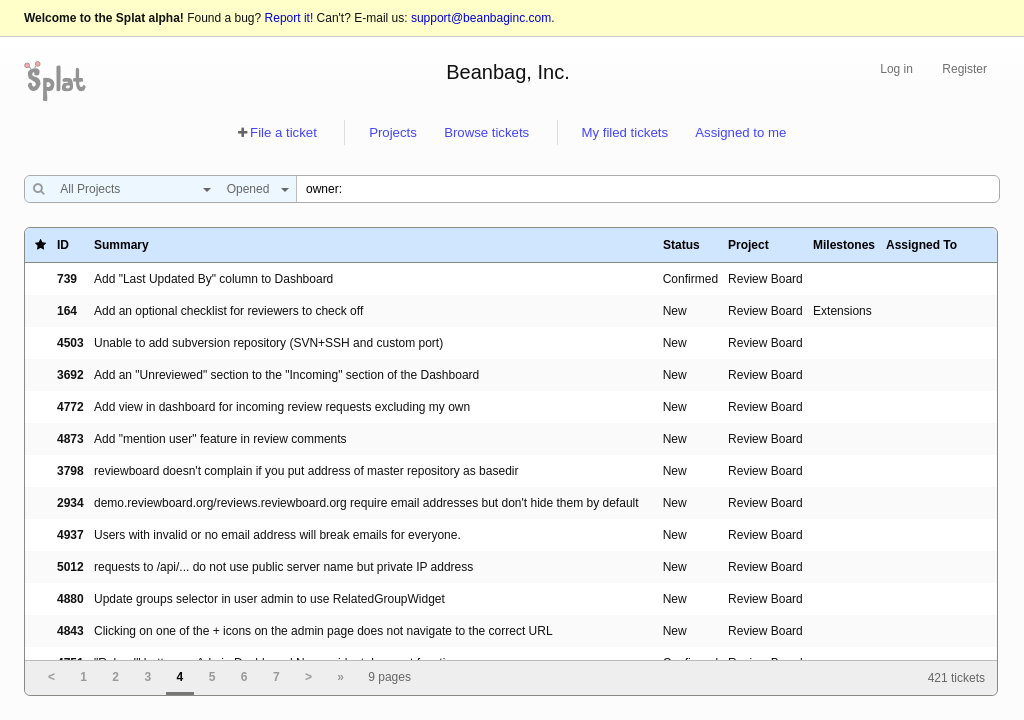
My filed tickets (625, 132)
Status (681, 245)
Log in (896, 69)
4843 (70, 631)
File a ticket (283, 132)
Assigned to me (740, 132)
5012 (70, 567)
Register (964, 69)
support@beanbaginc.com (481, 18)
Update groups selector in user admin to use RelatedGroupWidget (269, 599)
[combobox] (130, 189)
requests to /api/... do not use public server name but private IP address (283, 567)
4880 (70, 599)
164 (67, 311)
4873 (70, 439)
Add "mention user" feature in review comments (220, 439)
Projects (393, 132)
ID (63, 245)
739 (67, 279)
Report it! (289, 18)
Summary (121, 245)
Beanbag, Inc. (507, 72)
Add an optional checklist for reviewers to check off (228, 311)
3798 (70, 471)
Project (748, 245)
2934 (70, 503)
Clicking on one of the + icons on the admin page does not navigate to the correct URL (323, 631)
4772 (70, 407)
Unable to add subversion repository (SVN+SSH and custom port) (268, 343)
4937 (70, 535)
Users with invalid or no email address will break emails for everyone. (277, 535)
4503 (70, 343)
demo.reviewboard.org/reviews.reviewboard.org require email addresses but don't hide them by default (366, 503)
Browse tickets (486, 132)
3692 (70, 375)
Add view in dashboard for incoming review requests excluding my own (282, 407)
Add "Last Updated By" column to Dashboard (213, 279)
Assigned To (921, 245)
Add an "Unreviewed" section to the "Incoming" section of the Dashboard (286, 375)
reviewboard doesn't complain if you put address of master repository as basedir (306, 471)
